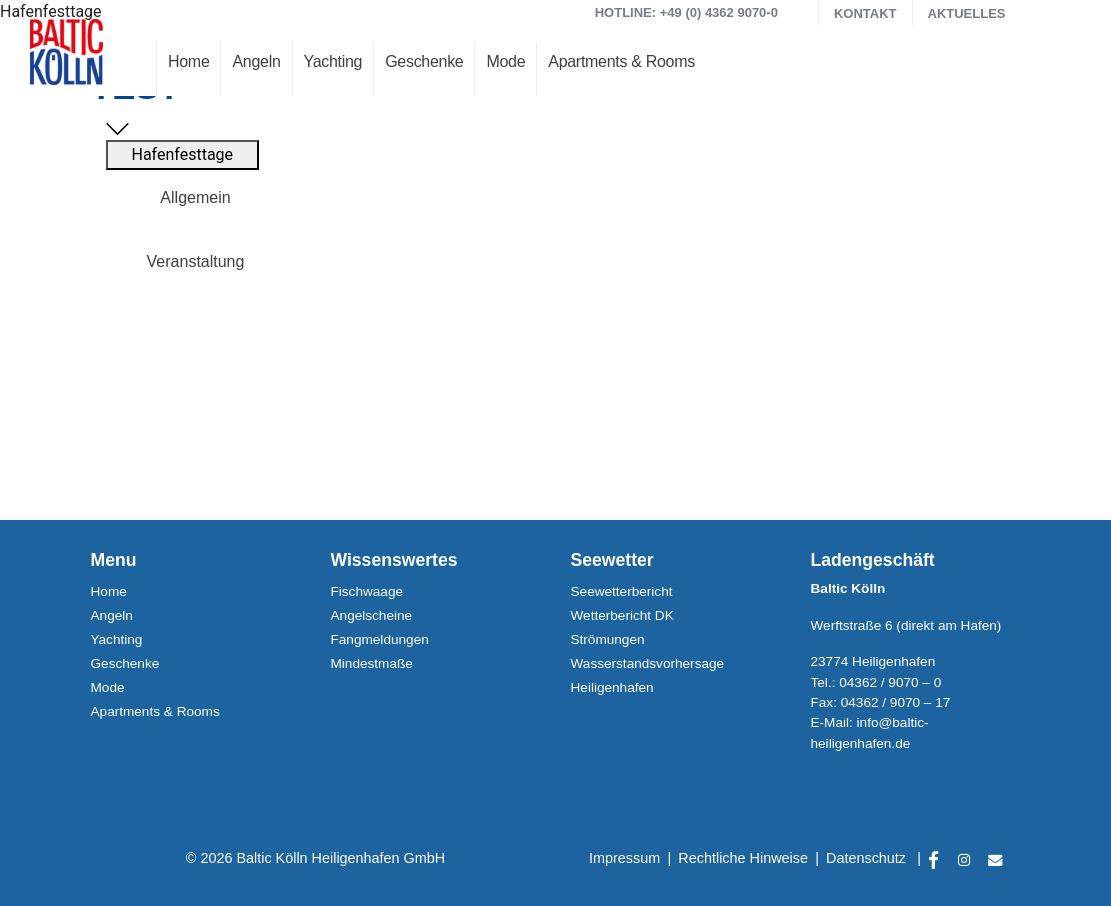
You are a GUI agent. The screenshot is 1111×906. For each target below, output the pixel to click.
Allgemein (195, 197)
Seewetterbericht (622, 591)
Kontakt (865, 13)
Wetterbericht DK (622, 615)
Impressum (624, 858)
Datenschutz (866, 858)
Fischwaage (367, 591)
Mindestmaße (372, 663)
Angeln (256, 61)
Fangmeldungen (380, 639)
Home (188, 61)
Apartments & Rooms (621, 61)
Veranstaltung (196, 261)
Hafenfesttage (183, 154)
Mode (505, 61)
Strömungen (608, 639)
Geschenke (424, 61)
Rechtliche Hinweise (743, 858)
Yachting (333, 61)
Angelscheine (372, 615)
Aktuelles (967, 13)
